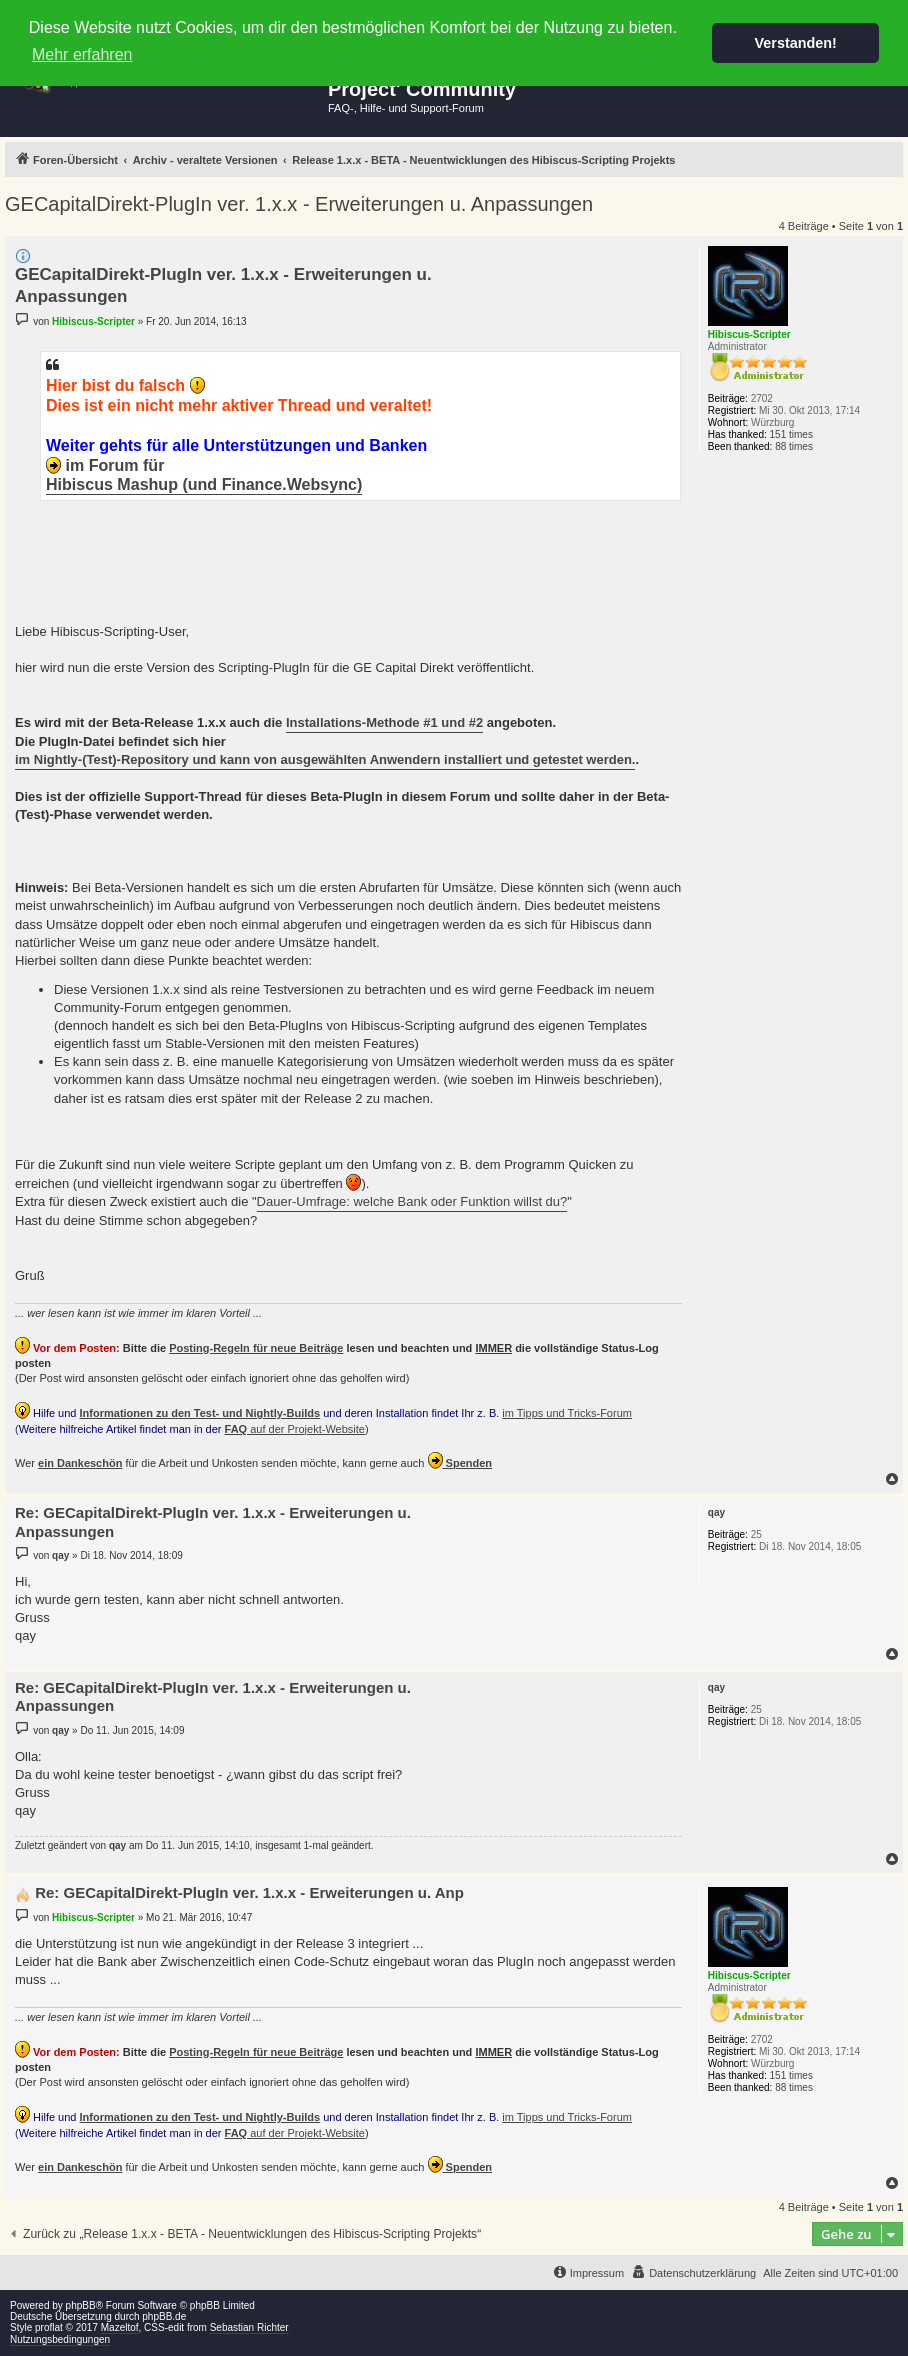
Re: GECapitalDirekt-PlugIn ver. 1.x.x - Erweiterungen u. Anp (249, 1892)
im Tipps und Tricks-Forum (567, 1413)
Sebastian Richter (249, 2327)
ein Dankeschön (80, 1463)
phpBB (81, 2305)
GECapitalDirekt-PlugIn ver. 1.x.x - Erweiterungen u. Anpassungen (299, 204)
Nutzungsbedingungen (60, 2339)
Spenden (460, 1460)
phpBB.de (164, 2316)
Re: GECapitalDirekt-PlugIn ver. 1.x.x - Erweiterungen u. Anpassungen (213, 1522)
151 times (791, 434)
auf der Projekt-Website (295, 1429)
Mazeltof (120, 2327)
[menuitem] (693, 2273)
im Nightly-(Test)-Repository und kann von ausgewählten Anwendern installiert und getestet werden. (325, 759)
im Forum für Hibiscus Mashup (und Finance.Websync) (204, 474)
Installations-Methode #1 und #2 (384, 722)
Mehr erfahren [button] (82, 54)
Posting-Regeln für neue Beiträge (256, 1348)
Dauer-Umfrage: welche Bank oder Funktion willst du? (412, 1201)
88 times (794, 446)
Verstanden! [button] (796, 43)
